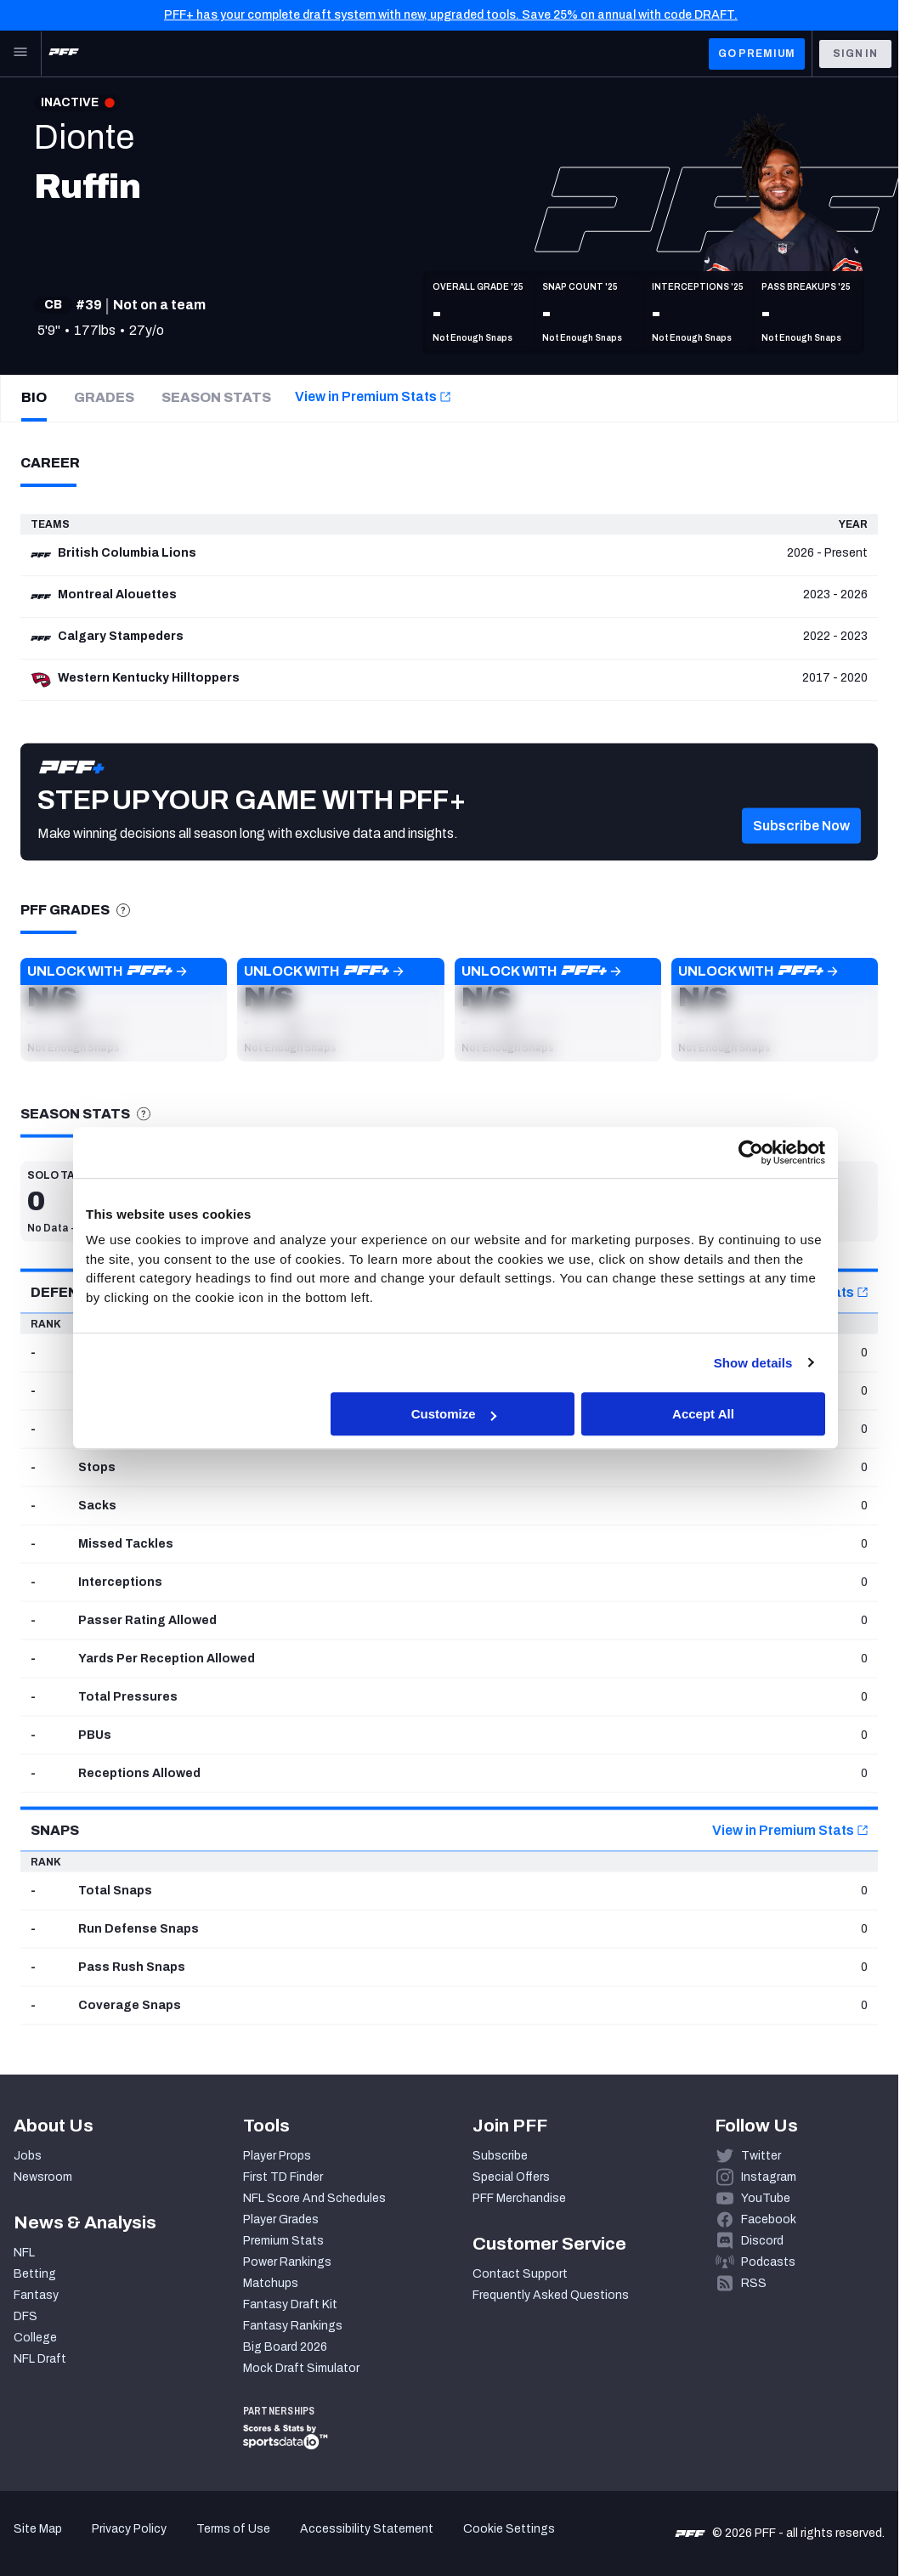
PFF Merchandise (519, 2198)
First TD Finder (283, 2177)
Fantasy (36, 2295)
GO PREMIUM (756, 53)
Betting (35, 2273)
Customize (453, 1414)
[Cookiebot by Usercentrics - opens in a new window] (750, 1152)
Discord (762, 2240)
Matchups (270, 2283)
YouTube (765, 2198)
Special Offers (511, 2177)
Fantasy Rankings (292, 2325)
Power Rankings (287, 2262)
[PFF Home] (63, 54)
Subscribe (500, 2155)
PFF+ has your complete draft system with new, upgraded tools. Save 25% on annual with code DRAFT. (451, 14)
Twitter (761, 2155)
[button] (123, 1010)
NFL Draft (40, 2358)
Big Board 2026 (285, 2347)
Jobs (28, 2155)
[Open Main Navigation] (20, 53)
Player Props (277, 2155)
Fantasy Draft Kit (290, 2304)
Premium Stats (283, 2240)
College (35, 2337)
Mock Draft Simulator (301, 2368)
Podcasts (768, 2262)
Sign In (855, 53)
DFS (25, 2316)
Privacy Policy (129, 2528)
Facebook (768, 2219)
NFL (24, 2252)
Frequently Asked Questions (550, 2295)
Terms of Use (233, 2528)
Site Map (38, 2528)
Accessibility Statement (366, 2528)
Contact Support (520, 2273)
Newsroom (43, 2177)
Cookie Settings (509, 2528)
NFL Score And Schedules (314, 2198)
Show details (753, 1363)
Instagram (768, 2177)
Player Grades (281, 2219)
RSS (754, 2283)
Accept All (703, 1414)
